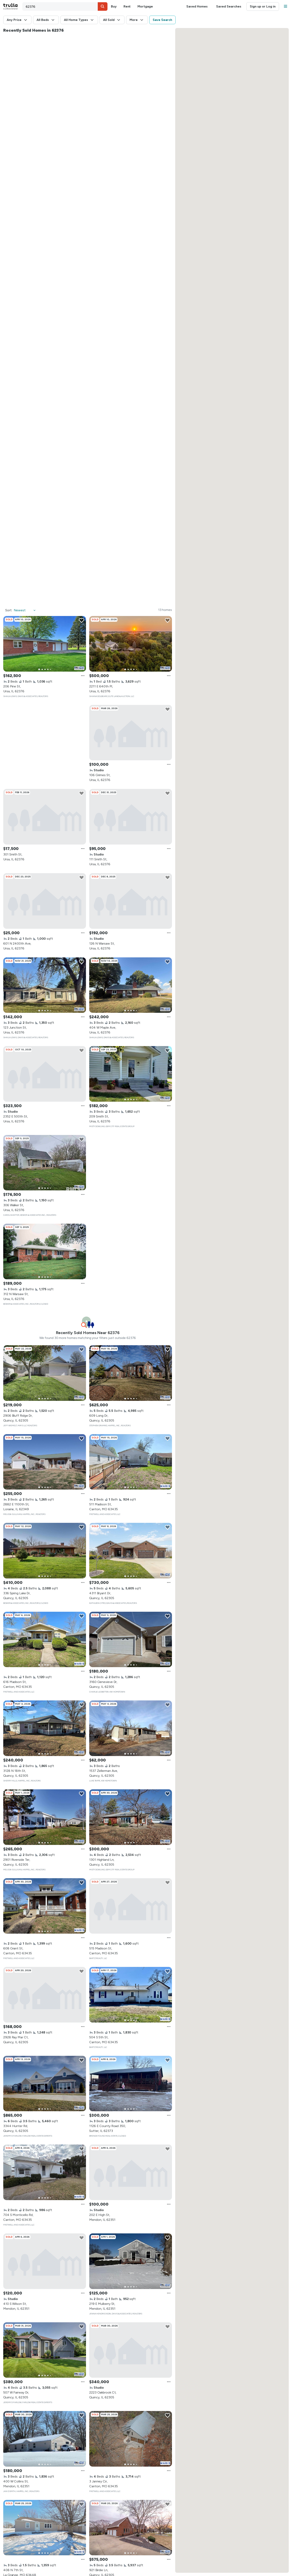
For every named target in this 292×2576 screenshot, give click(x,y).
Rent (127, 6)
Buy (114, 6)
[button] (102, 6)
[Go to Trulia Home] (12, 6)
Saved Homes (197, 6)
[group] (44, 644)
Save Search (162, 20)
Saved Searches (228, 6)
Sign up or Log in (263, 6)
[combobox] (64, 6)
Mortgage (145, 6)
